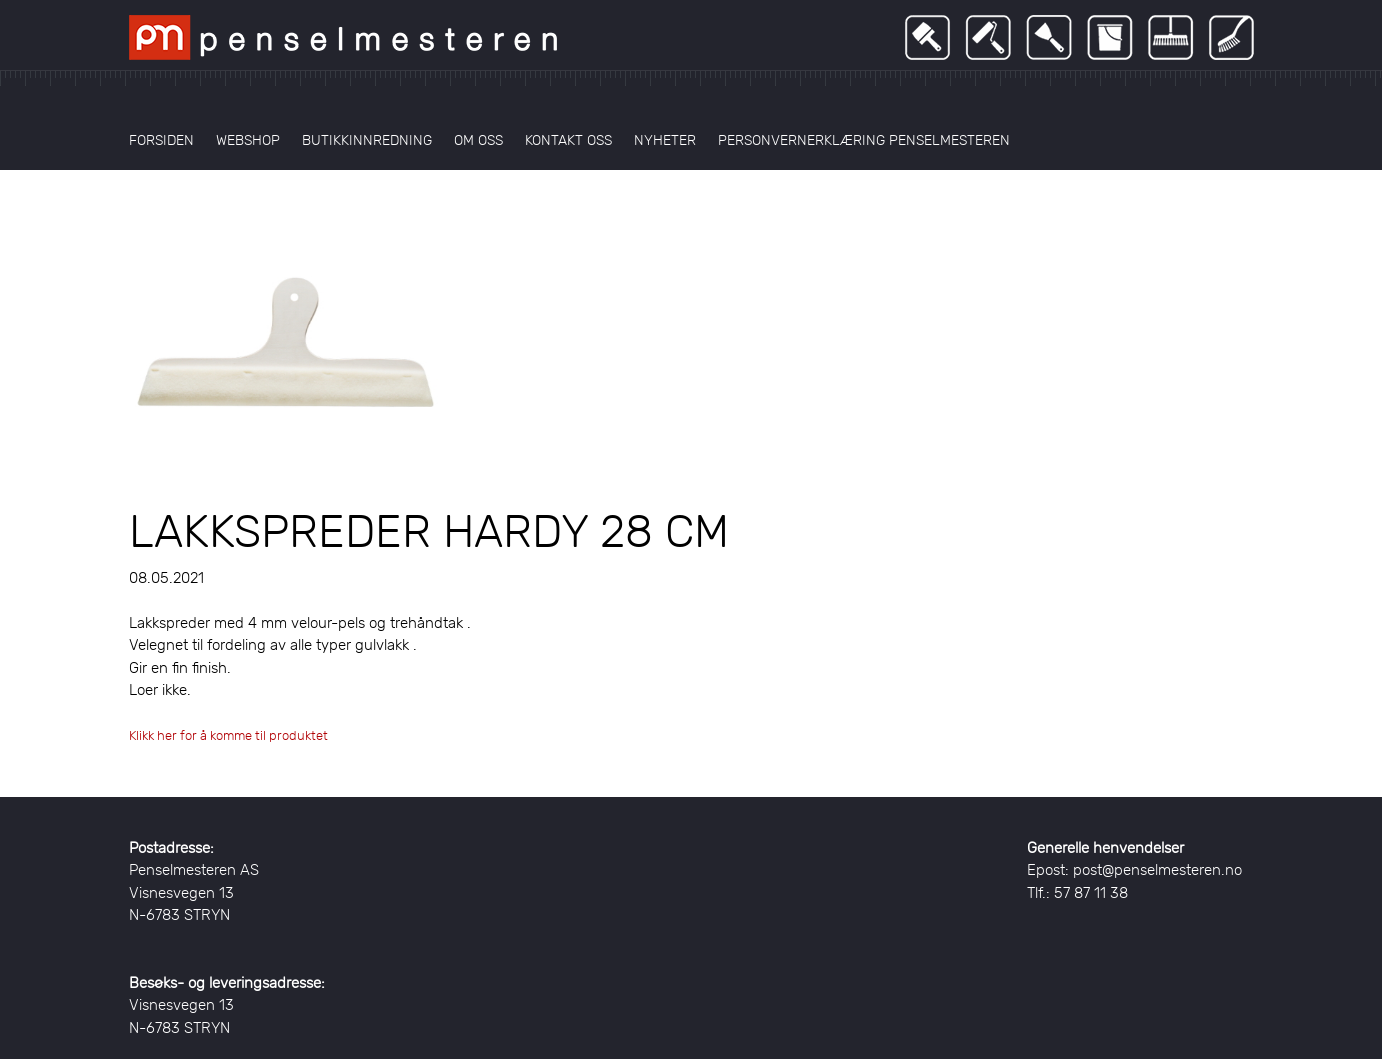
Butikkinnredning (367, 140)
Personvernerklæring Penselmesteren (864, 140)
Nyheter (665, 140)
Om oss (478, 140)
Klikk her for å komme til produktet (228, 735)
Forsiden (161, 140)
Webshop (248, 140)
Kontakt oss (568, 140)
